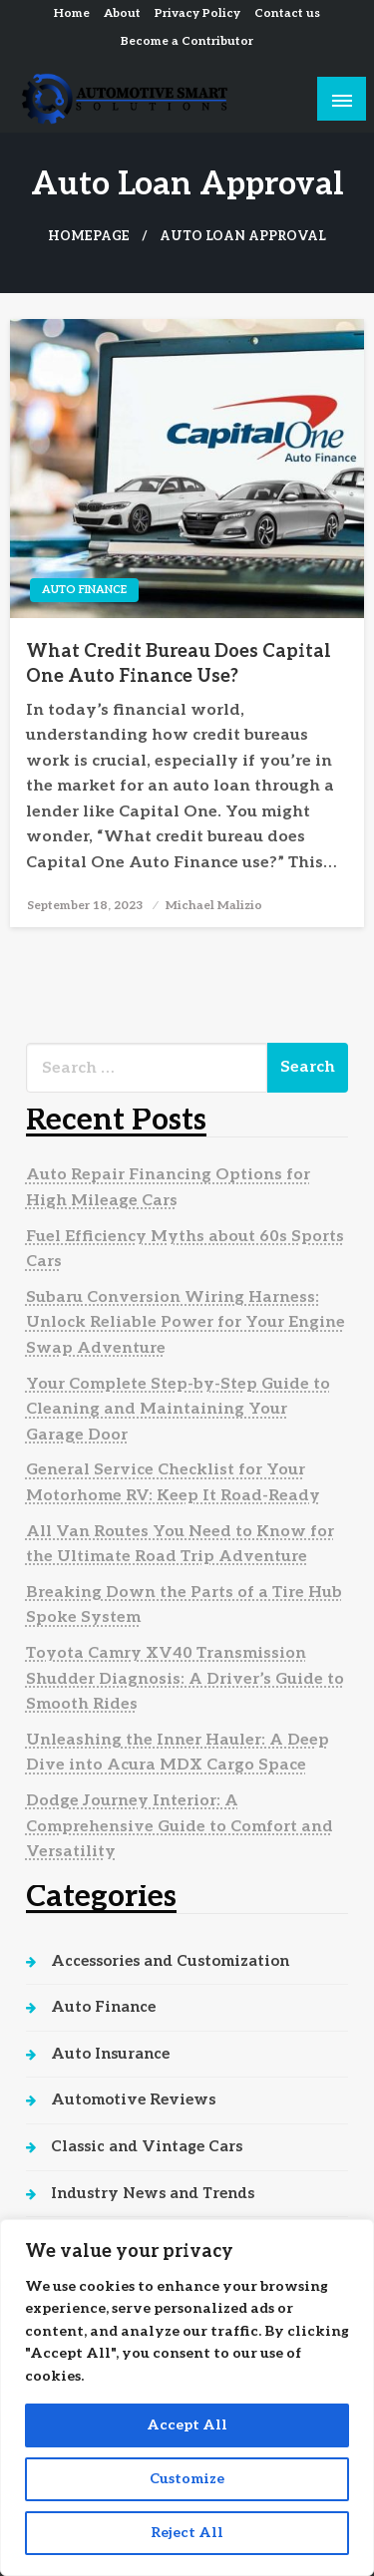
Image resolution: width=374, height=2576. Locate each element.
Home (72, 13)
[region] (187, 2397)
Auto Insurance (110, 2054)
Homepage (89, 236)
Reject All (187, 2532)
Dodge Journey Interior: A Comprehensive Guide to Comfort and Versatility (179, 1826)
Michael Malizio (214, 905)
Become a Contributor (187, 41)
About (122, 13)
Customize (187, 2478)
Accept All (187, 2424)
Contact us (287, 13)
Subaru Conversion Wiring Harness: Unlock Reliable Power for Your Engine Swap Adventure (185, 1323)
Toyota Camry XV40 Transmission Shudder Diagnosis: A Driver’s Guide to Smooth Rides (185, 1679)
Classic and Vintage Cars (146, 2146)
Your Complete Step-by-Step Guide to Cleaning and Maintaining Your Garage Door (178, 1410)
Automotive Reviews (133, 2099)
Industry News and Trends (152, 2193)
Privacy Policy (197, 13)
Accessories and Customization (170, 1961)
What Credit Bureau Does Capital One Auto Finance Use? (178, 664)
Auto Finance (84, 589)
